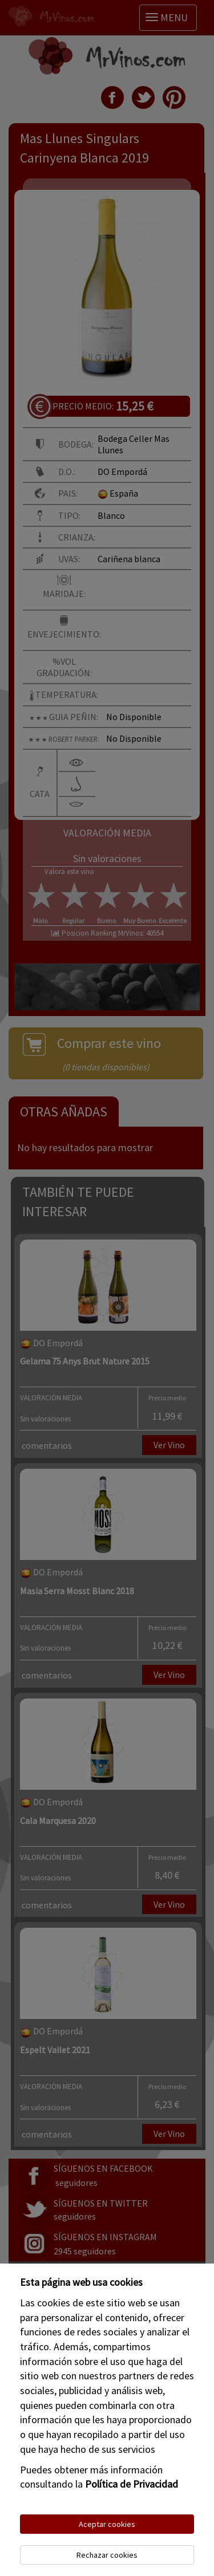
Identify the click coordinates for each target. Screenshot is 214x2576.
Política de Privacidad (131, 2483)
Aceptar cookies (107, 2524)
